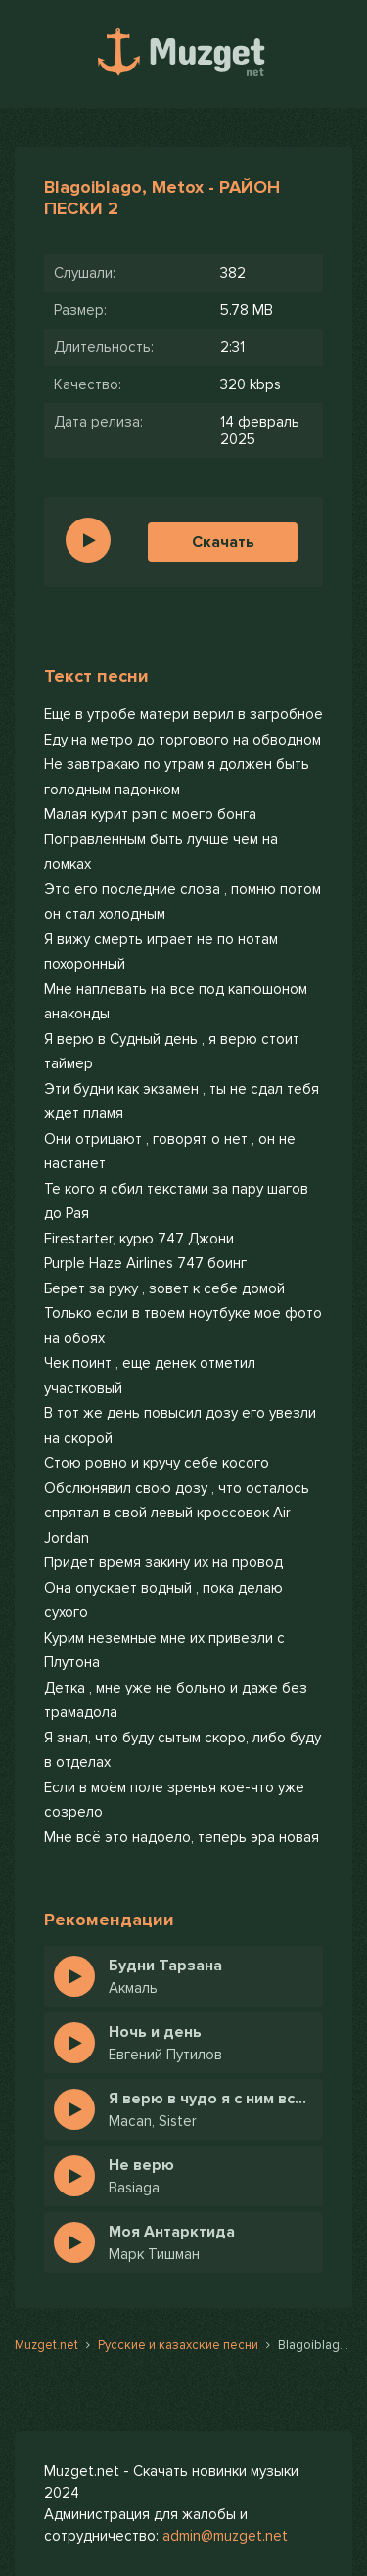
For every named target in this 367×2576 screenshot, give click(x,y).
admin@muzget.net (225, 2536)
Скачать (223, 542)
